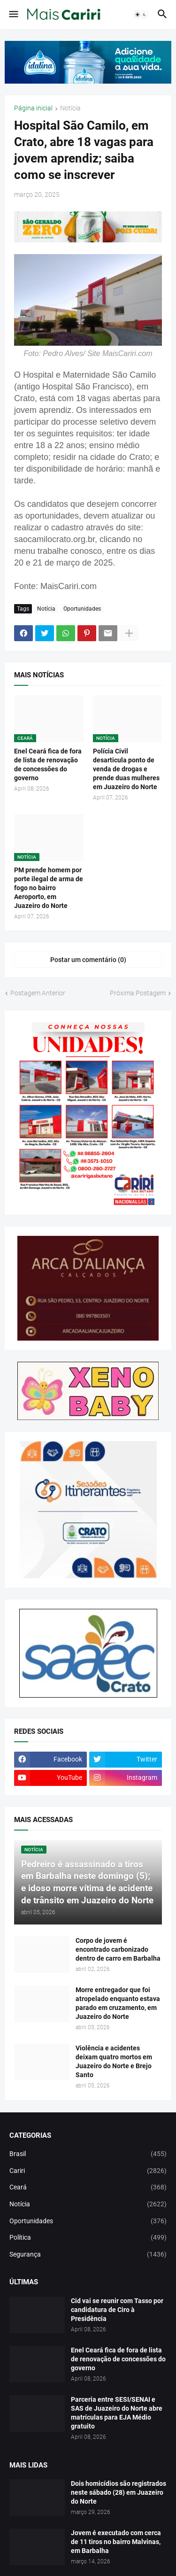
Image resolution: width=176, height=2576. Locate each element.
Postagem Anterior (37, 993)
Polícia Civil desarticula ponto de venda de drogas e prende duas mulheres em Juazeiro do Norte (126, 769)
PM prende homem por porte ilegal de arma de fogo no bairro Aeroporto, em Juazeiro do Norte (48, 887)
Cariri (88, 2171)
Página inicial (33, 108)
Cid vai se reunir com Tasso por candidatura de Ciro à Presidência (117, 2309)
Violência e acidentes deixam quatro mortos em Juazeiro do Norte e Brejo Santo (114, 2061)
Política (88, 2237)
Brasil (88, 2154)
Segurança (88, 2254)
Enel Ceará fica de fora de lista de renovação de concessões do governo (48, 764)
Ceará (88, 2187)
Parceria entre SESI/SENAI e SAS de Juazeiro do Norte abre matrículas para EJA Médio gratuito (116, 2413)
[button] (13, 15)
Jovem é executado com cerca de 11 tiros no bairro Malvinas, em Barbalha (116, 2541)
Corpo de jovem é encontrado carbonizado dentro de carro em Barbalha (118, 1949)
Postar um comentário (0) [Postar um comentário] (88, 959)
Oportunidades (82, 608)
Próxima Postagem (138, 993)
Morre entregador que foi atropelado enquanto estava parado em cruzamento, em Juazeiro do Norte (118, 2003)
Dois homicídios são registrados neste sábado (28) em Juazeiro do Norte (118, 2492)
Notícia (70, 108)
